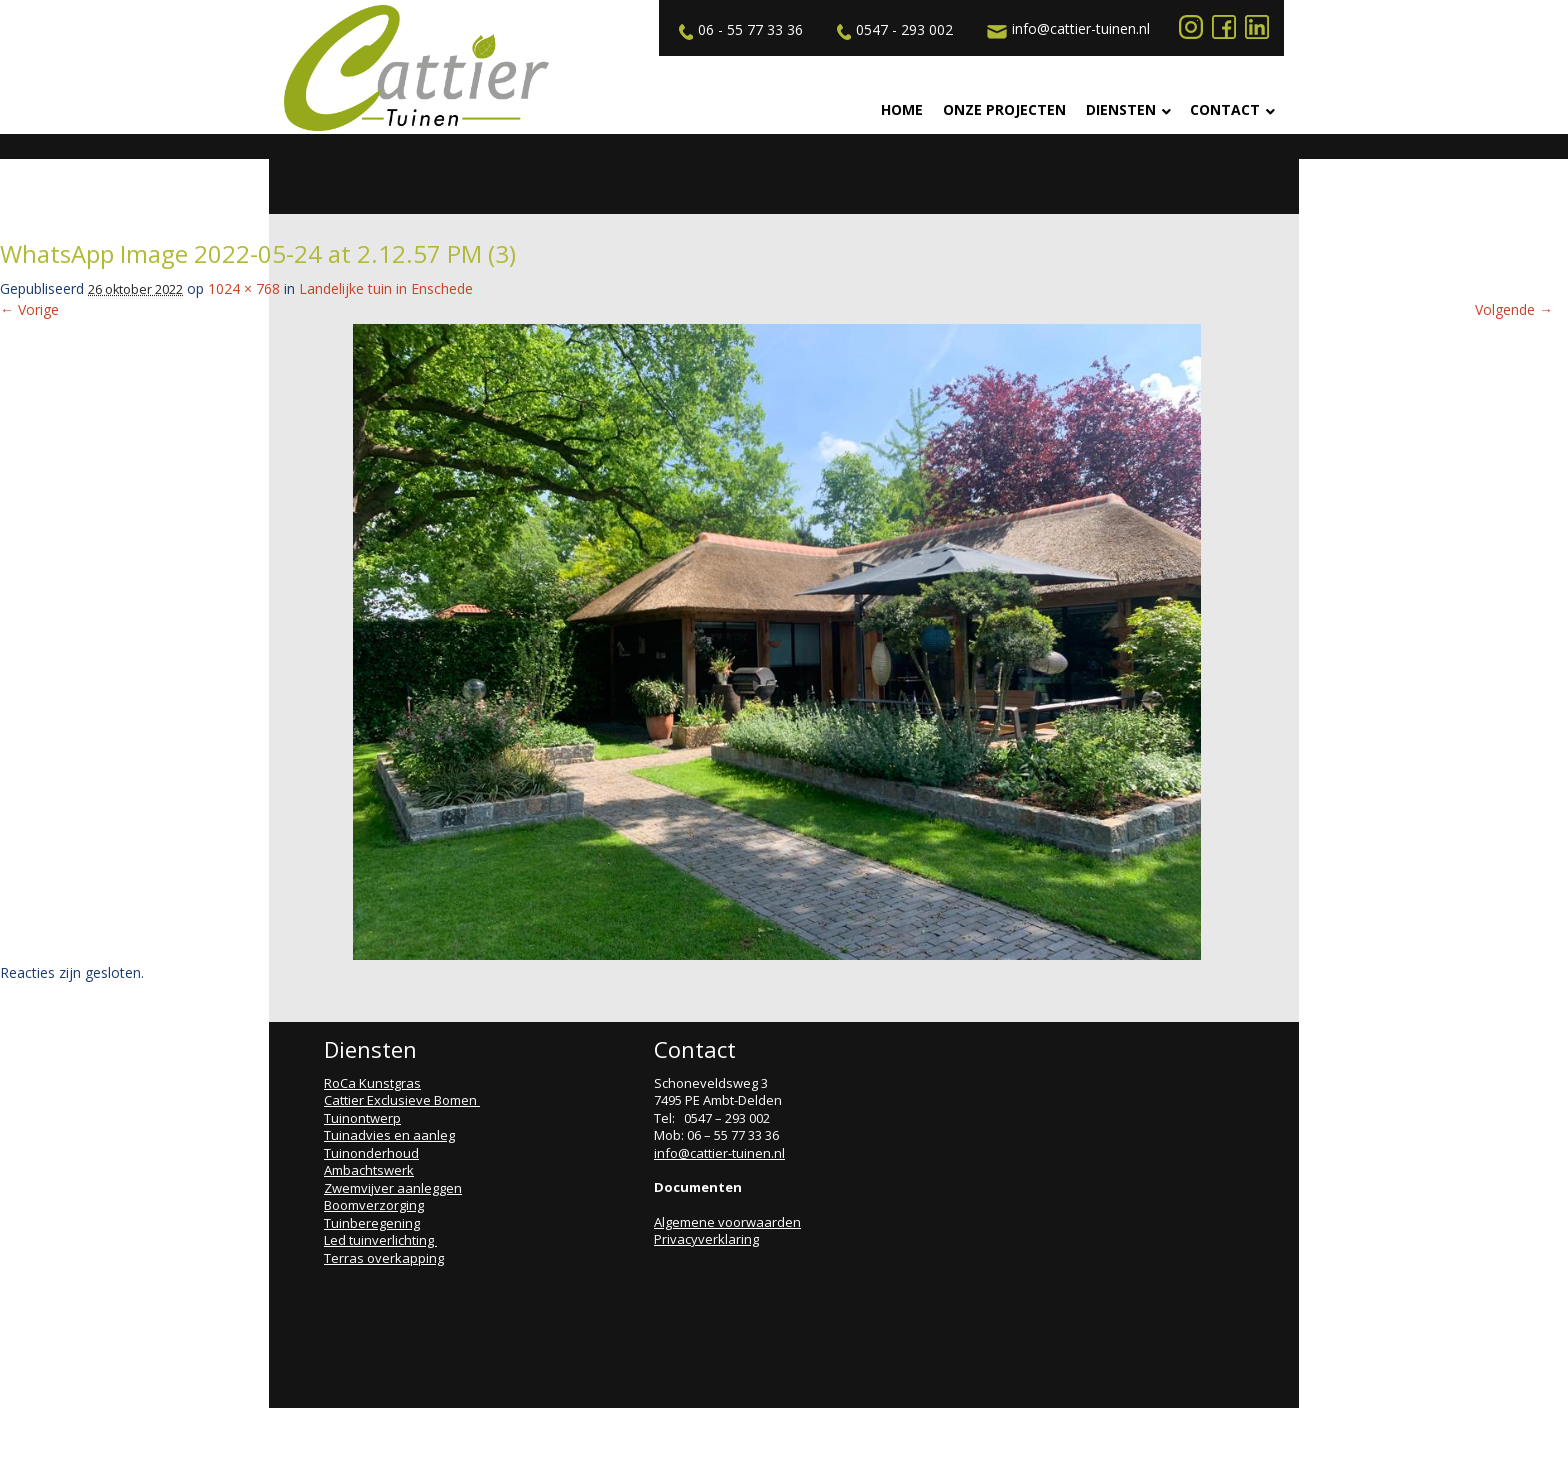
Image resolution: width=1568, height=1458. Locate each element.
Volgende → (1514, 309)
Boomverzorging (374, 1205)
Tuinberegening (372, 1223)
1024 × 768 (244, 288)
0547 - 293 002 (892, 30)
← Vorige (29, 309)
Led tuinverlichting (380, 1240)
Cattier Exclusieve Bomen (402, 1100)
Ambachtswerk (369, 1170)
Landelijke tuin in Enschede (386, 288)
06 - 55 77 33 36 (738, 30)
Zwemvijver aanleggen (393, 1188)
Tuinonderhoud (371, 1153)
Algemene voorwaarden (727, 1222)
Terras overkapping (384, 1258)
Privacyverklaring (706, 1239)
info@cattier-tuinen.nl (1066, 29)
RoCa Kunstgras (372, 1083)
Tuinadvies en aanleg (389, 1135)
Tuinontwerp (362, 1118)
